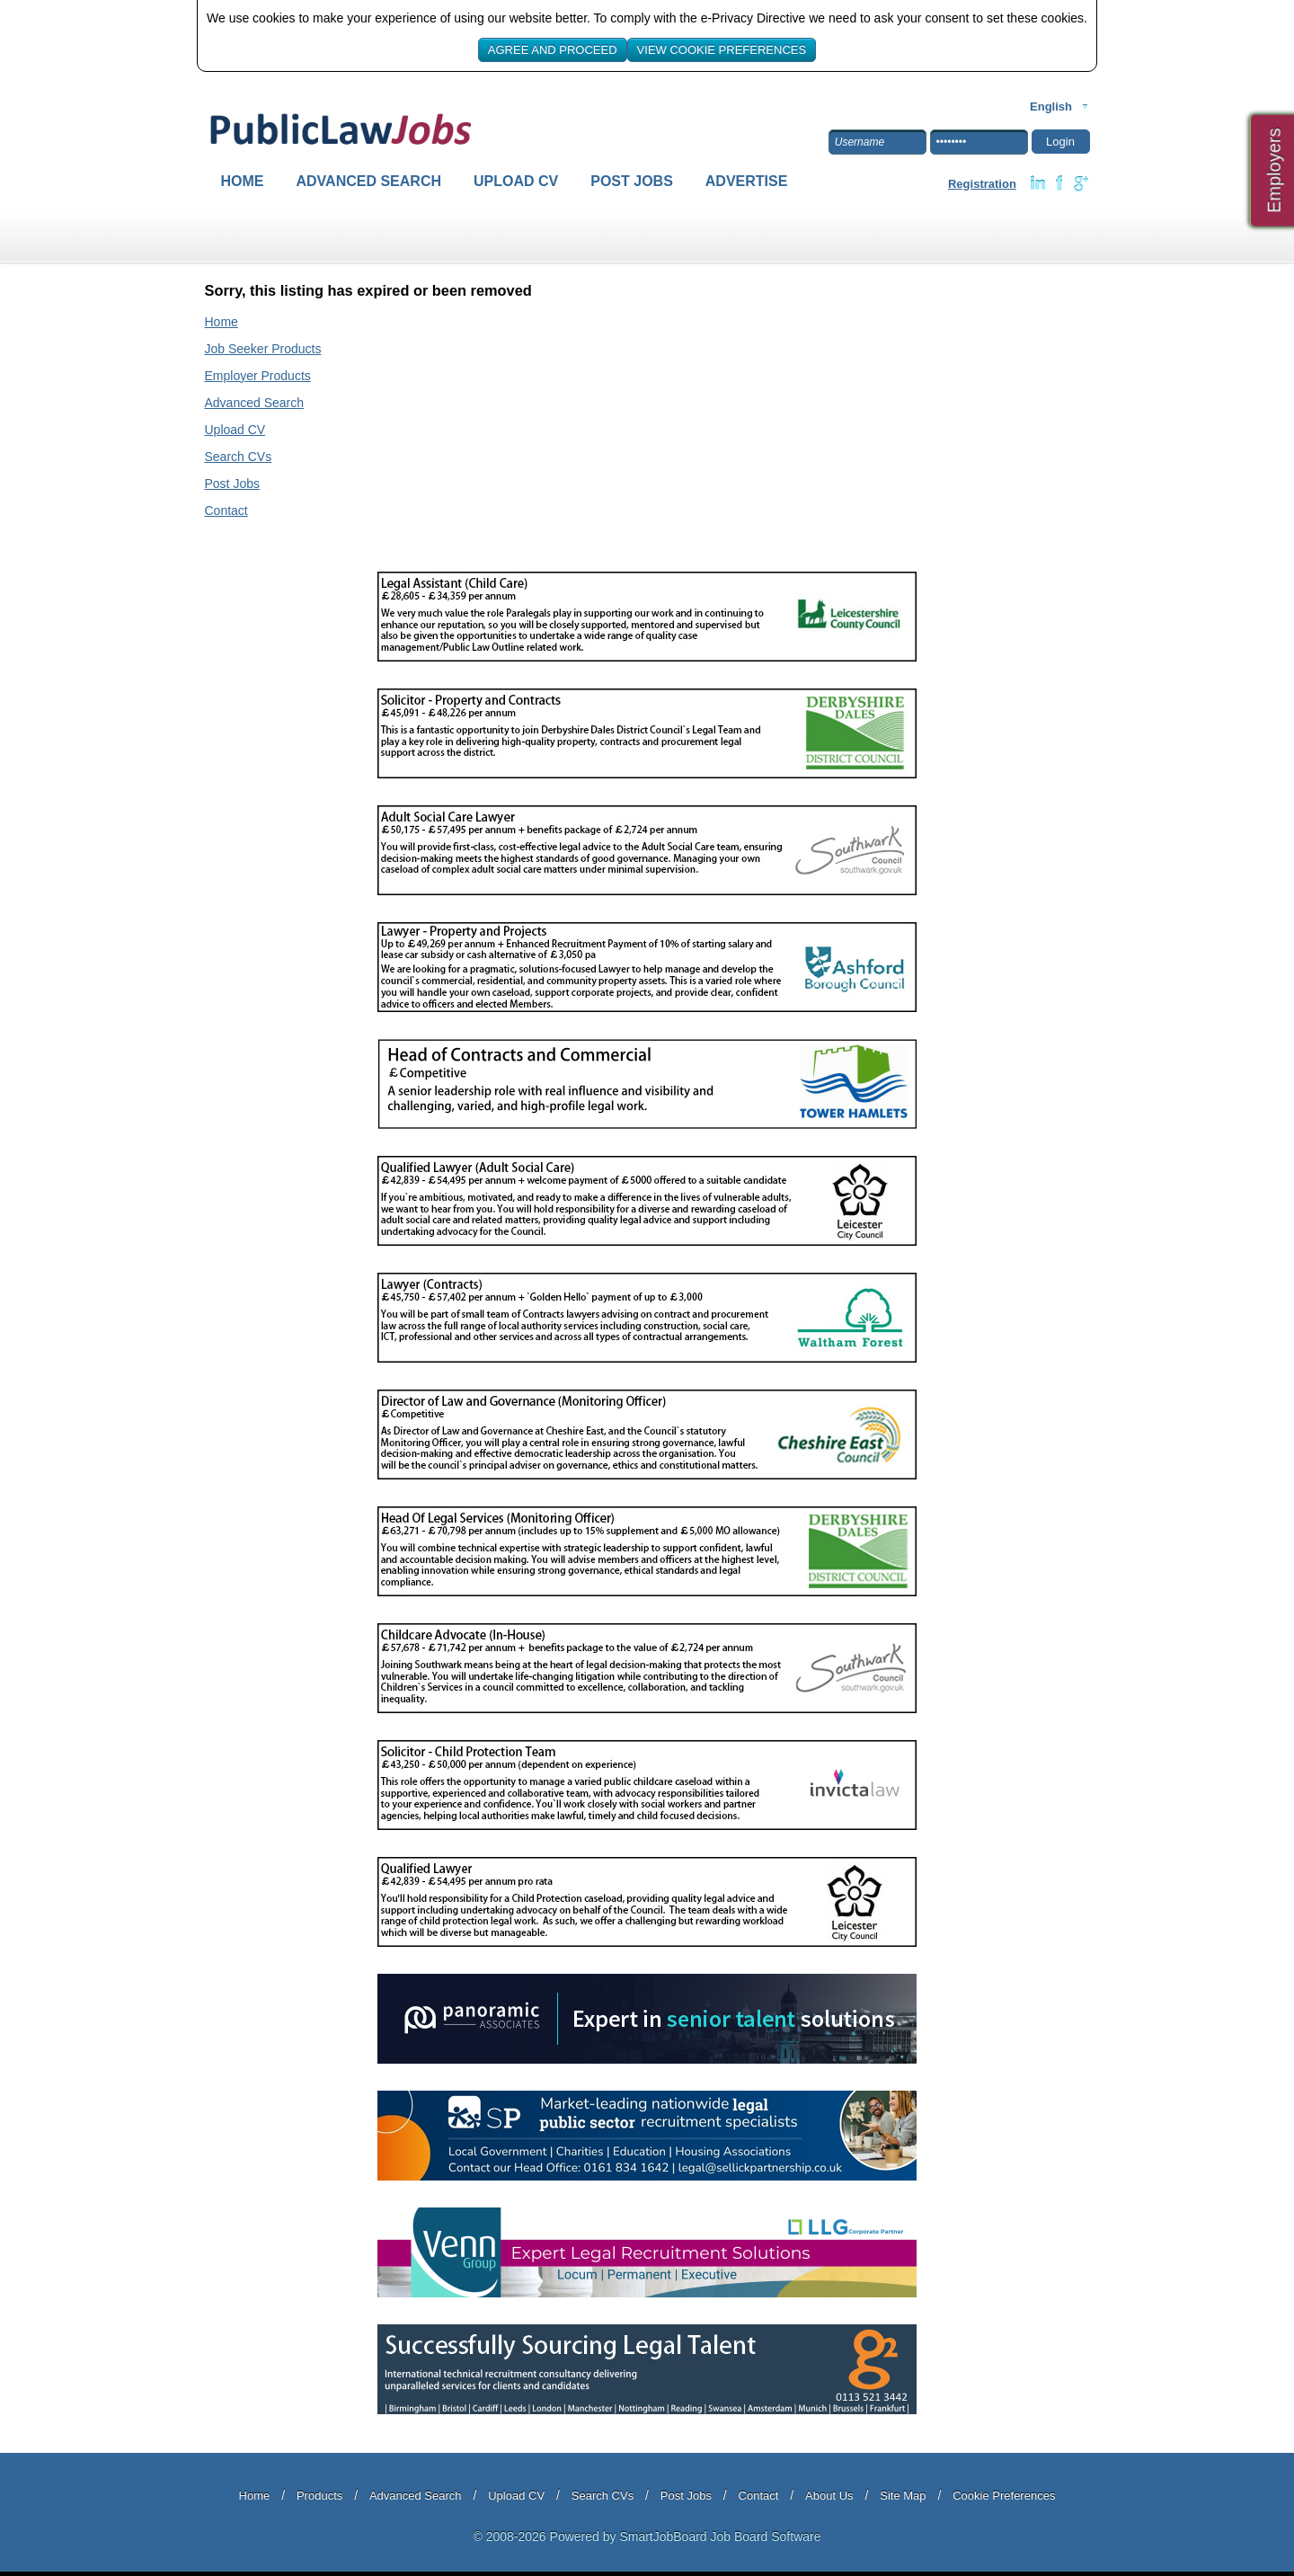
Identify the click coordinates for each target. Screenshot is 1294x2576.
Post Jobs (631, 181)
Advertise (746, 181)
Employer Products (258, 376)
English (1051, 106)
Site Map (903, 2495)
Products (319, 2495)
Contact (226, 510)
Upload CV (516, 181)
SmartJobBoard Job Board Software (719, 2536)
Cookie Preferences (1004, 2495)
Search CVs (238, 456)
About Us (829, 2495)
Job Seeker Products (263, 349)
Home (242, 181)
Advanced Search (369, 181)
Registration (982, 184)
